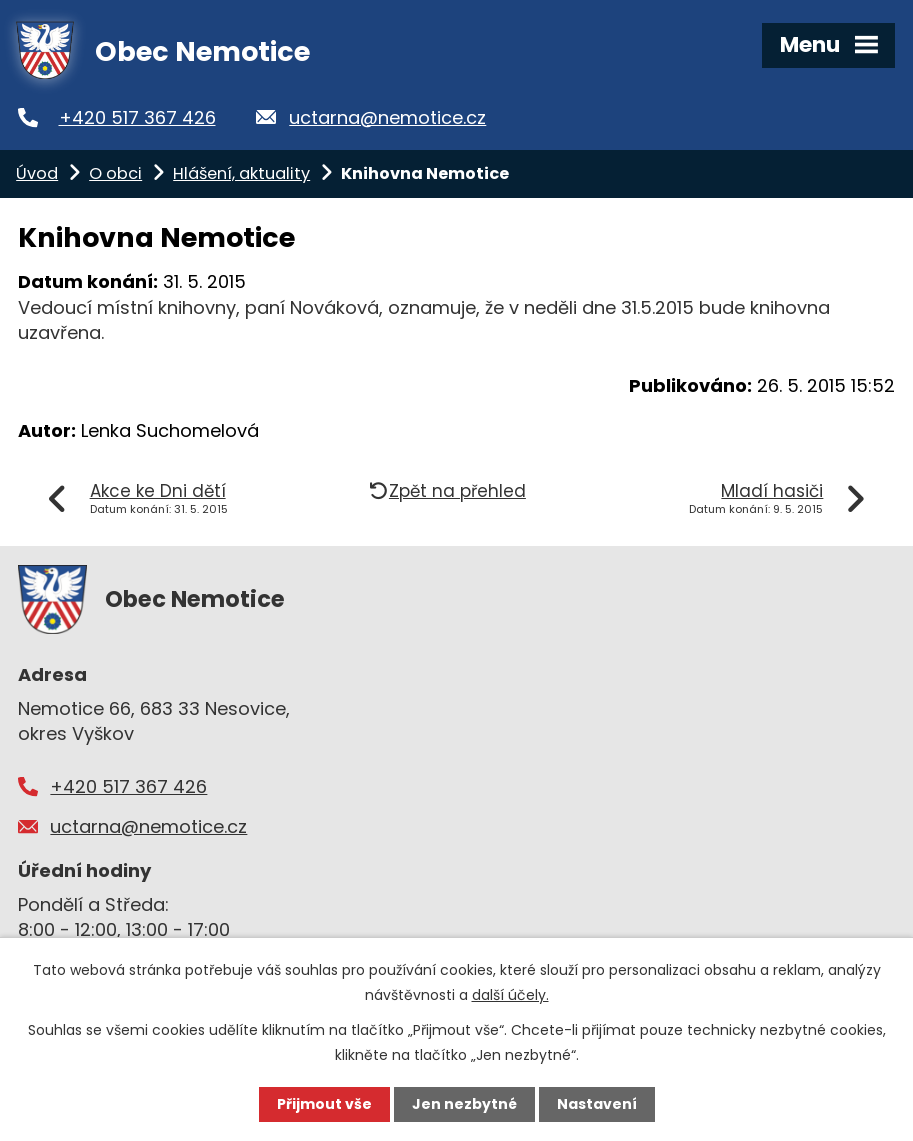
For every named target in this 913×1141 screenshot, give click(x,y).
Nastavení (597, 1104)
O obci (115, 173)
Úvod (37, 173)
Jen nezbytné (464, 1104)
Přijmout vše (324, 1104)
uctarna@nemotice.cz (387, 117)
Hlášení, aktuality (241, 173)
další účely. (510, 995)
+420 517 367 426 (137, 117)
